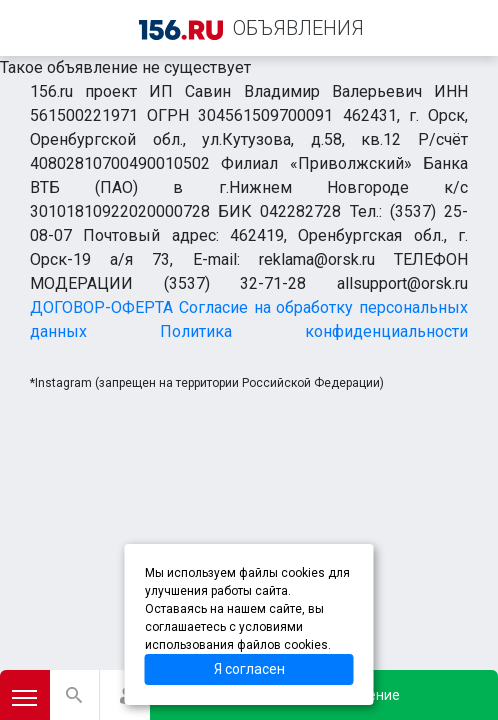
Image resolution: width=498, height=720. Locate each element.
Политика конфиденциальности (314, 331)
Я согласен (249, 669)
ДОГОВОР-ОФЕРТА (101, 307)
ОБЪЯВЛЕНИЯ (298, 28)
